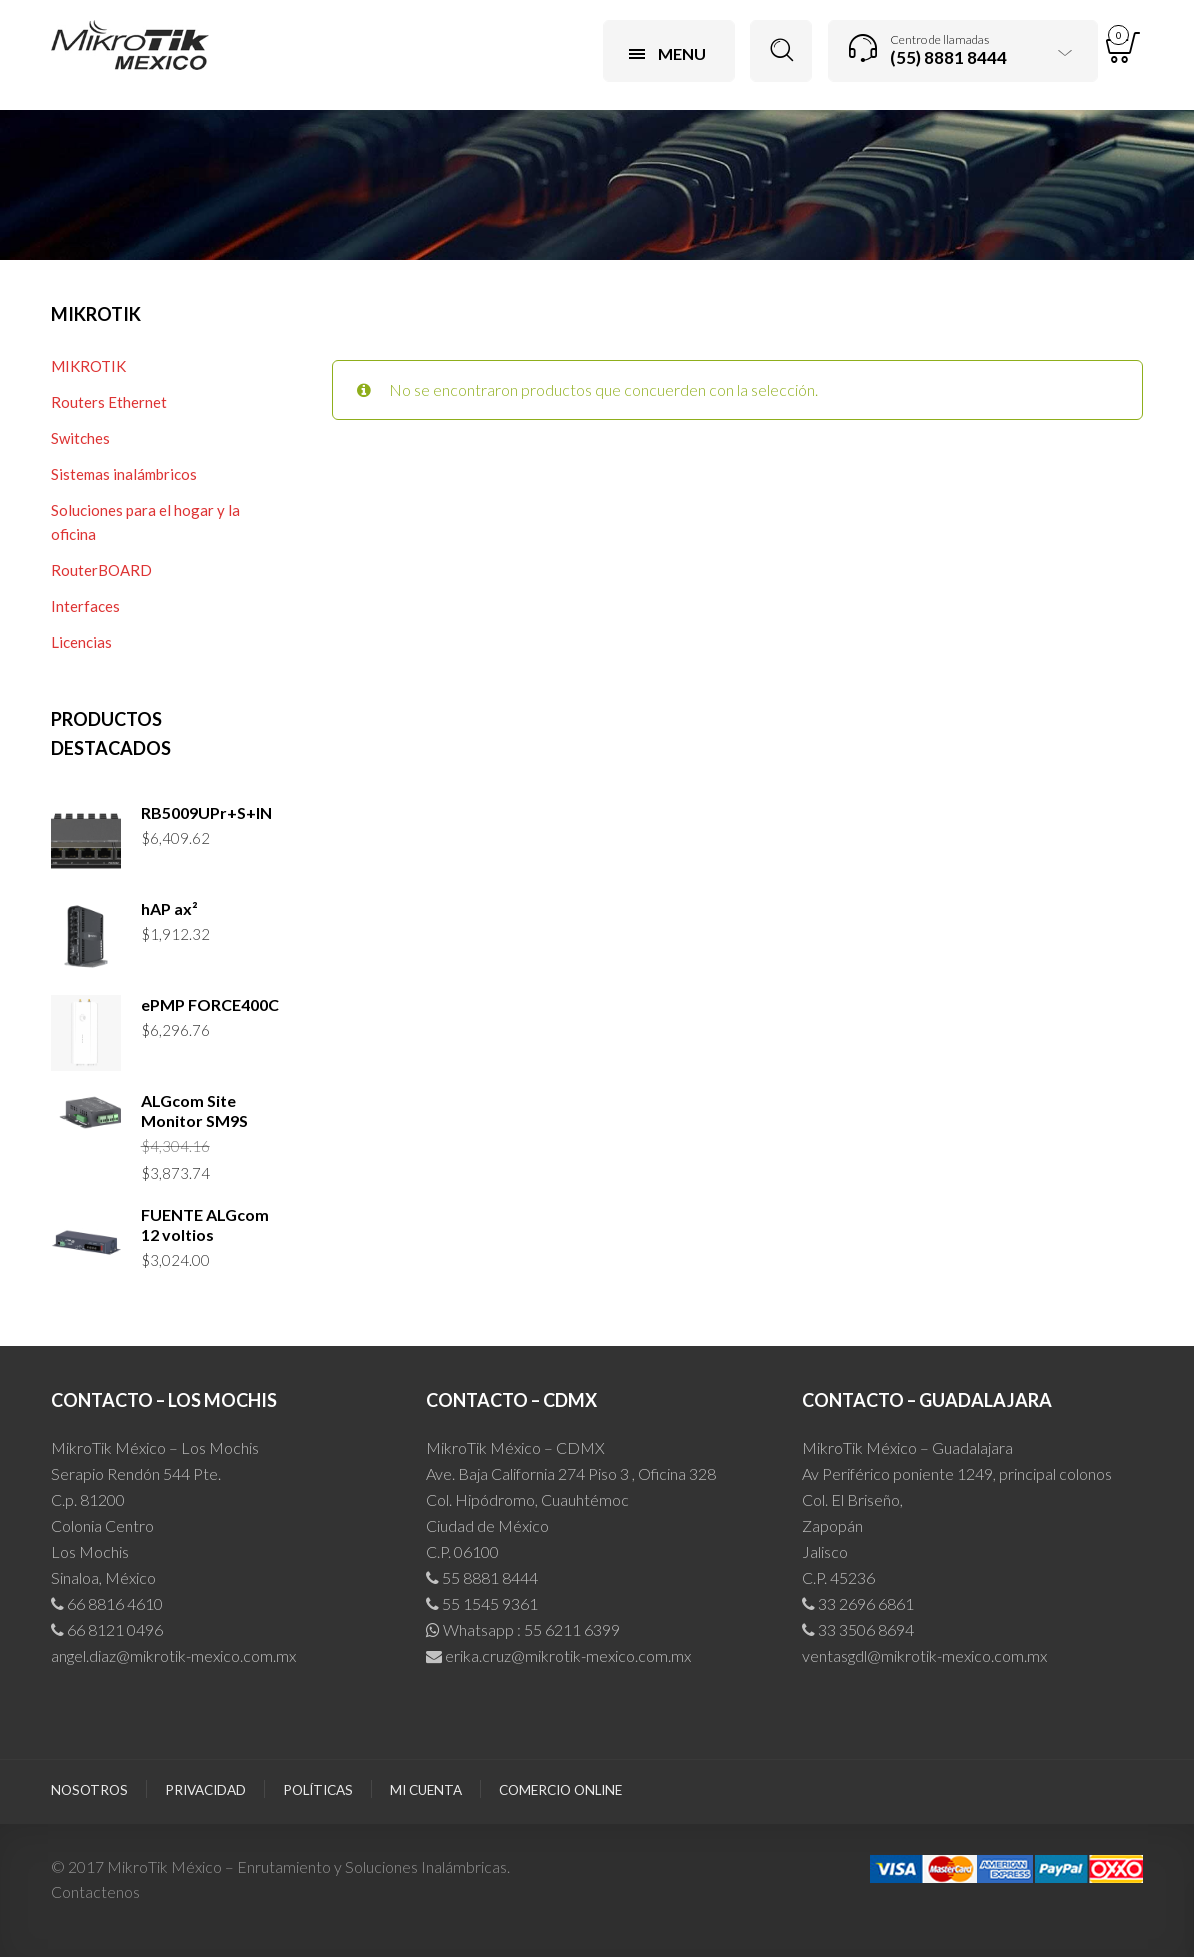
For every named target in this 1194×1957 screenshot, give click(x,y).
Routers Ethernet (109, 402)
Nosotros (89, 1790)
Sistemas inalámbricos (124, 474)
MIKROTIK (88, 366)
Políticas (318, 1790)
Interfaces (85, 606)
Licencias (81, 642)
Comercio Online (560, 1790)
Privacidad (205, 1790)
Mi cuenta (426, 1790)
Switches (80, 438)
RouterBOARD (101, 570)
